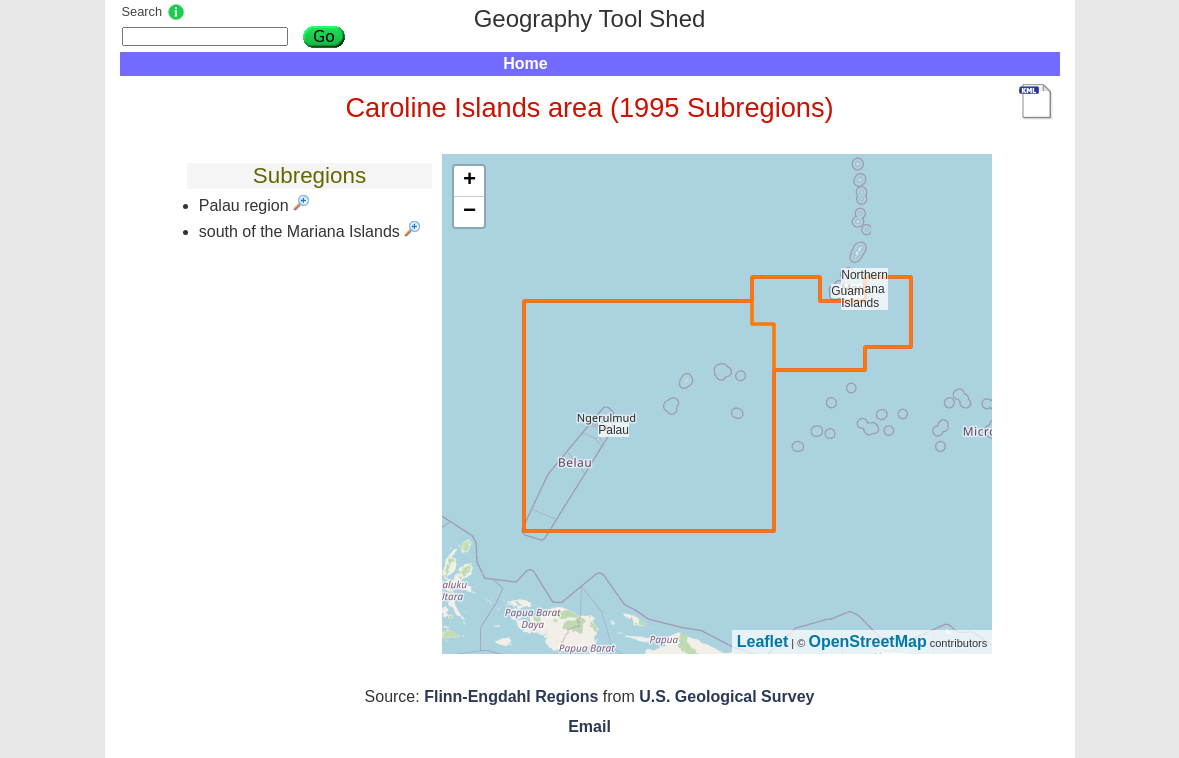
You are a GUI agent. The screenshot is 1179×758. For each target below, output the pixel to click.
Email (589, 726)
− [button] (469, 212)
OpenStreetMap (867, 641)
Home (525, 63)
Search (142, 11)
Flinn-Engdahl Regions (511, 696)
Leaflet (763, 641)
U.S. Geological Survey (726, 696)
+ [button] (469, 181)
